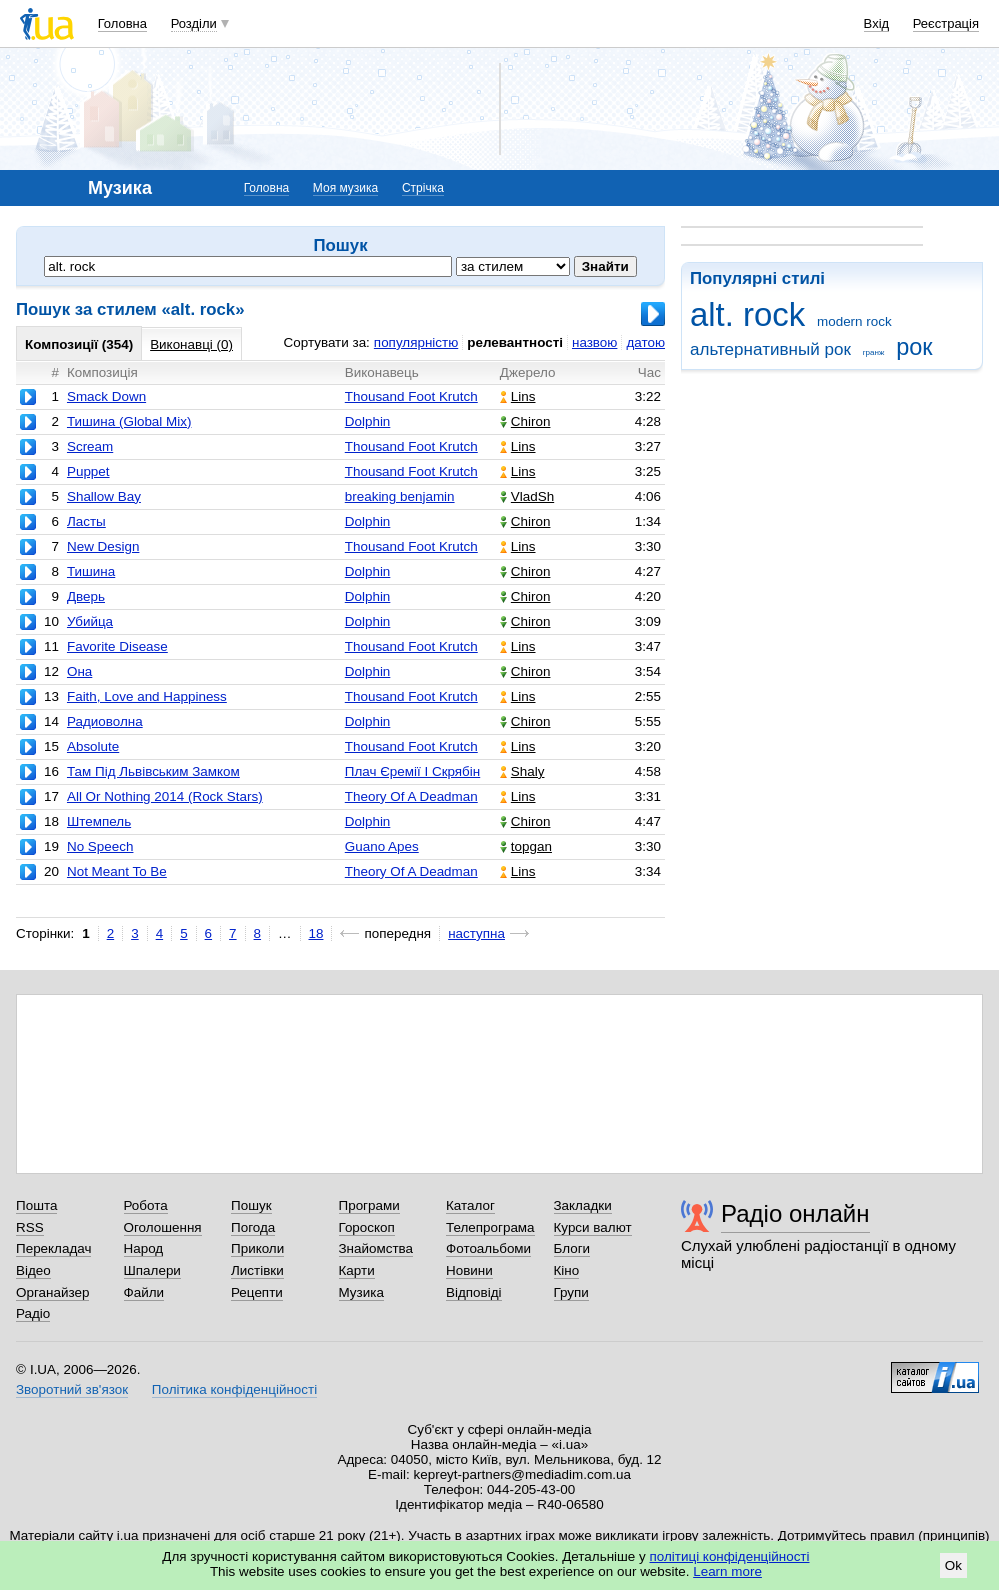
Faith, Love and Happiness (147, 696)
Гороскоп (367, 1227)
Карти (357, 1270)
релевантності (515, 342)
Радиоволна (105, 721)
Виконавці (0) (191, 344)
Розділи (194, 23)
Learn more (727, 1571)
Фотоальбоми (488, 1248)
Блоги (572, 1248)
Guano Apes (382, 846)
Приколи (257, 1248)
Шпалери (152, 1270)
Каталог (470, 1205)
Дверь (86, 596)
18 (316, 933)
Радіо (33, 1313)
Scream (90, 446)
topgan (526, 846)
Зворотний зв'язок (72, 1389)
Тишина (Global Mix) (129, 421)
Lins (518, 396)
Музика (361, 1292)
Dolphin (368, 421)
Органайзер (52, 1292)
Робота (146, 1205)
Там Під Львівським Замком (153, 771)
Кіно (567, 1270)
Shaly (522, 771)
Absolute (93, 746)
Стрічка (423, 188)
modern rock (854, 321)
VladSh (527, 496)
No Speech (100, 846)
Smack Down (106, 396)
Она (79, 671)
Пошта (36, 1205)
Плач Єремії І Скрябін (412, 771)
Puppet (88, 471)
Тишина (91, 571)
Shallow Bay (104, 496)
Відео (33, 1270)
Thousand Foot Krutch (411, 396)
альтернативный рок (770, 349)
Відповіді (474, 1292)
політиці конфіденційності (730, 1556)
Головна (122, 23)
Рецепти (257, 1292)
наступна (476, 933)
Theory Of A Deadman (411, 796)
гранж (874, 352)
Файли (144, 1292)
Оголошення (163, 1227)
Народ (144, 1248)
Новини (469, 1270)
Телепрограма (490, 1227)
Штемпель (99, 821)
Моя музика (345, 188)
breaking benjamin (400, 496)
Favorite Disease (117, 646)
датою (645, 342)
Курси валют (593, 1227)
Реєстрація (946, 23)
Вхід (877, 23)
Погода (253, 1227)
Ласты (86, 521)
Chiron (525, 421)
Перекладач (53, 1248)
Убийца (90, 621)
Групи (571, 1292)
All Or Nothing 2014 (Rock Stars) (165, 796)
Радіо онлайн (795, 1213)
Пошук (251, 1205)
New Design (103, 546)
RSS (30, 1227)
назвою (594, 342)
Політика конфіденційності (234, 1389)
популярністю (416, 342)
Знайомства (376, 1248)
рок (914, 347)
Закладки (583, 1205)
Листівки (257, 1270)
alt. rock (747, 314)
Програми (369, 1205)
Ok (953, 1565)
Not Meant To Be (117, 871)
